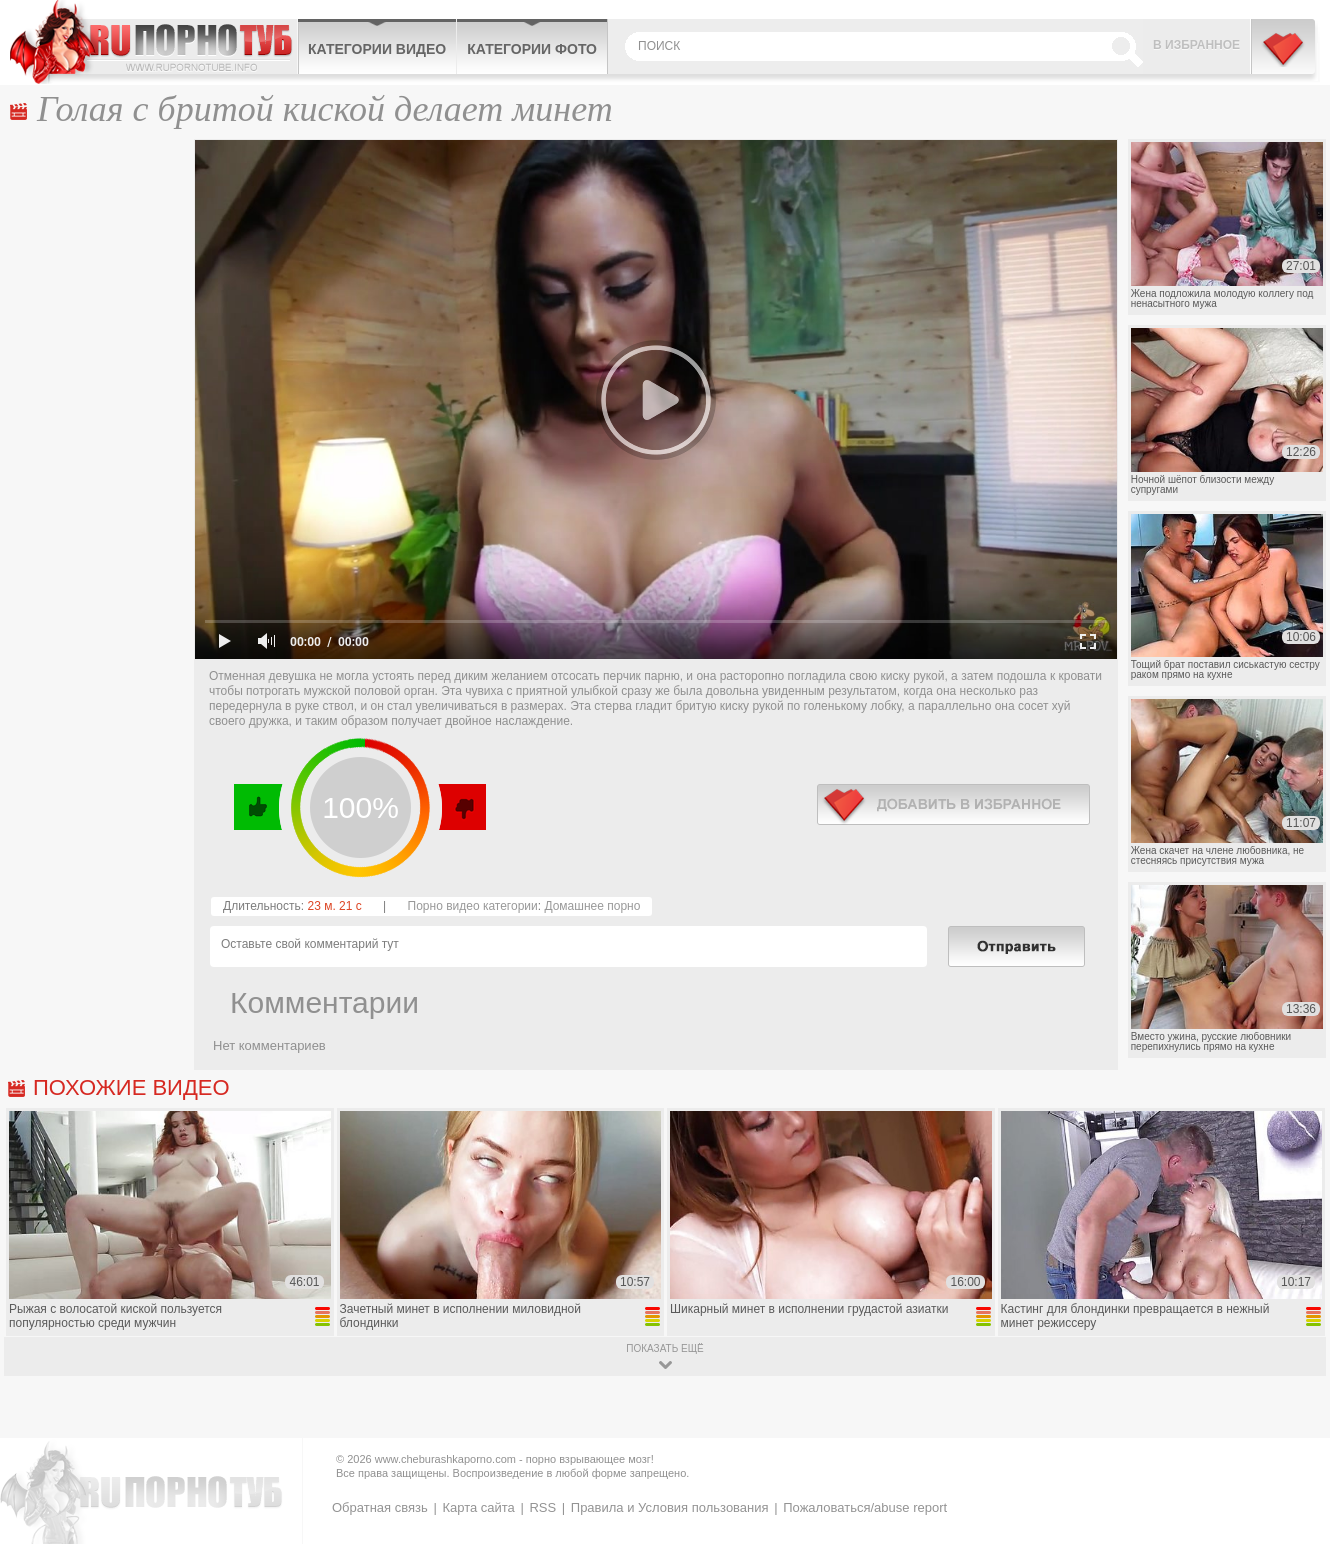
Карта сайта (478, 1507)
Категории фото (532, 49)
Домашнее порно (592, 906)
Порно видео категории (473, 906)
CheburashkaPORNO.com (153, 42)
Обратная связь (380, 1507)
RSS (542, 1507)
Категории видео (377, 49)
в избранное (953, 804)
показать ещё (664, 1348)
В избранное (1196, 45)
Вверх (1291, 1453)
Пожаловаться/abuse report (865, 1507)
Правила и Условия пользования (670, 1507)
